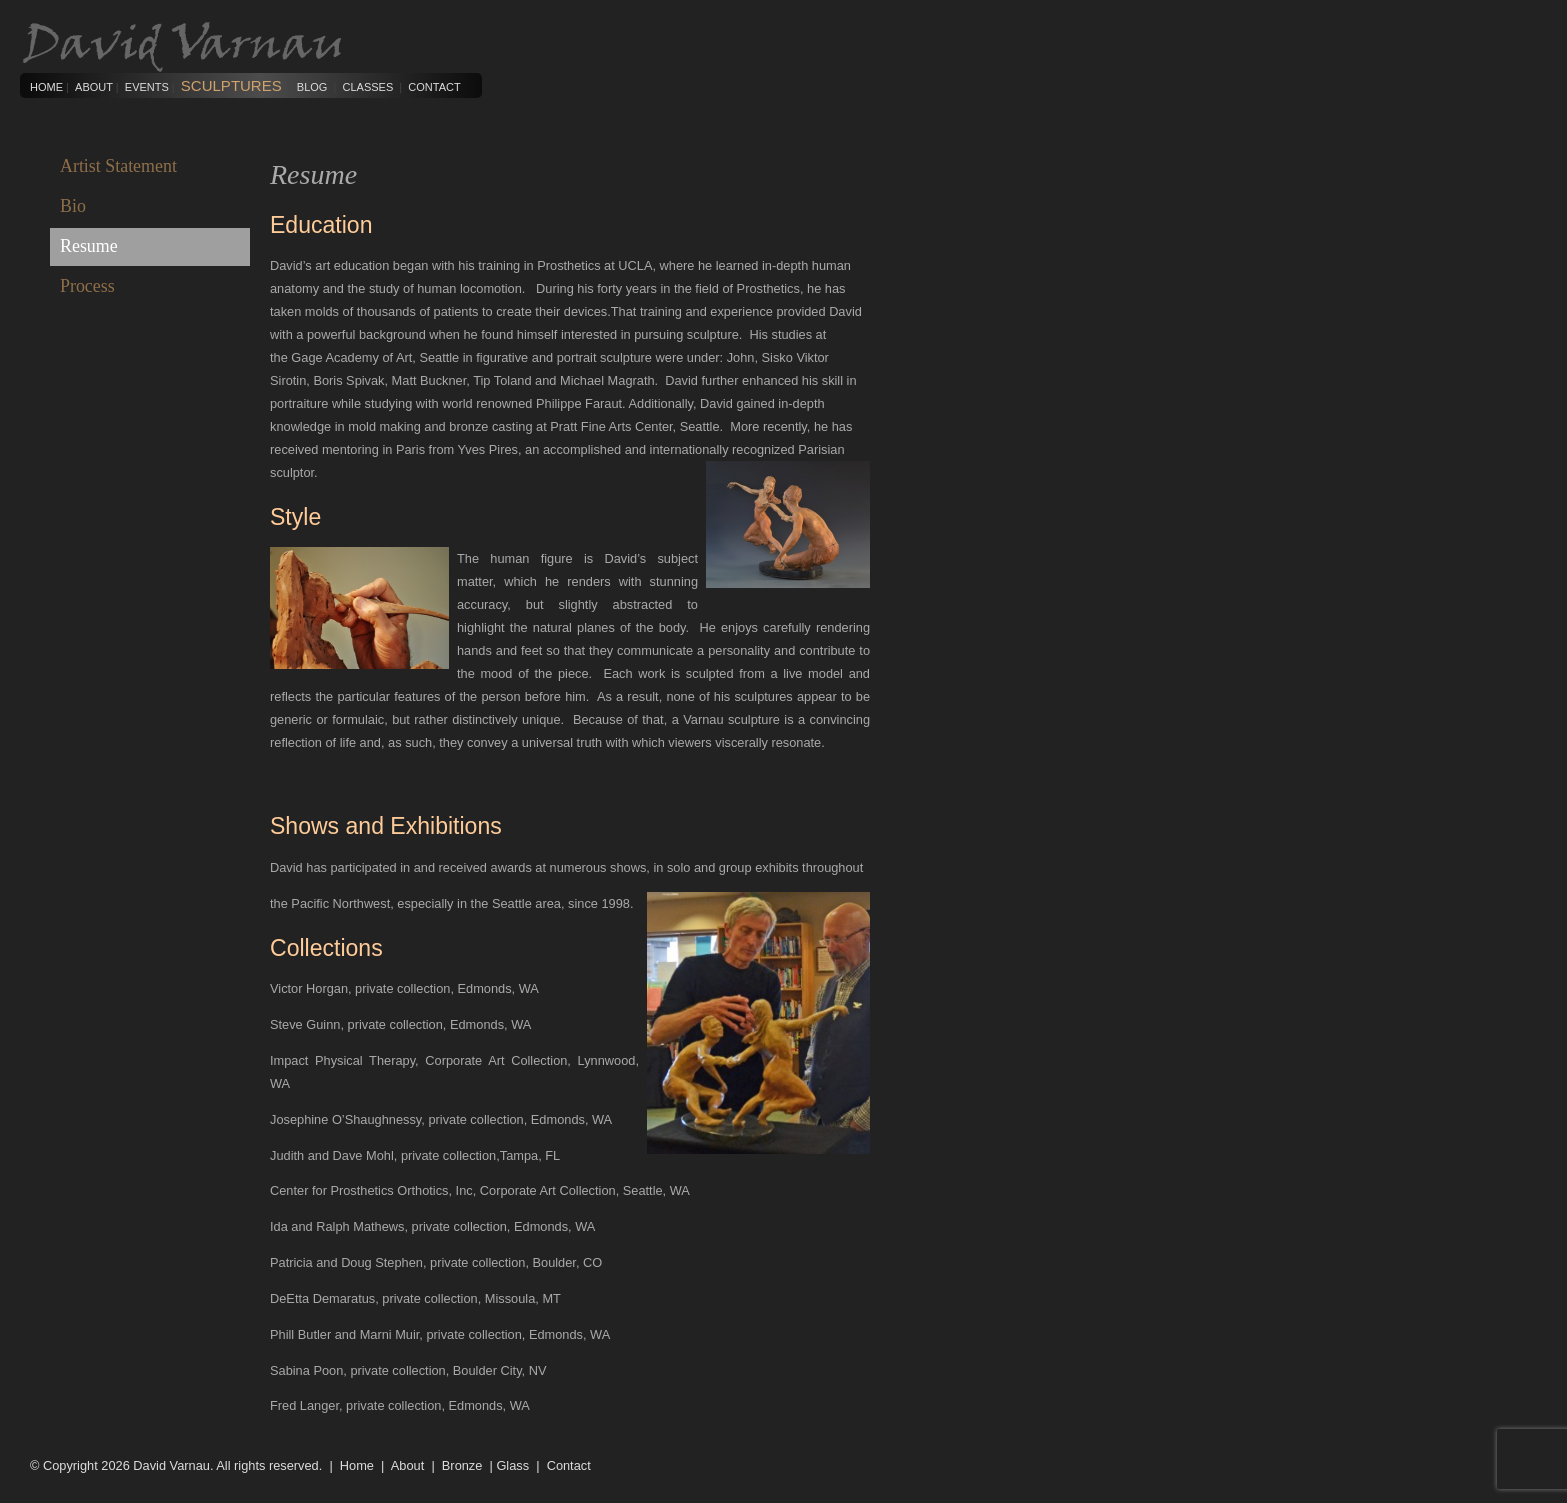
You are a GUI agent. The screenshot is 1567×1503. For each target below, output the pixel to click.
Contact (434, 87)
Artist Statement (118, 166)
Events (147, 87)
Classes (367, 87)
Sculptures (231, 85)
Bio (73, 206)
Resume (89, 246)
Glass (512, 1465)
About (94, 87)
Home (46, 87)
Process (87, 286)
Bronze (462, 1465)
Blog (312, 87)
